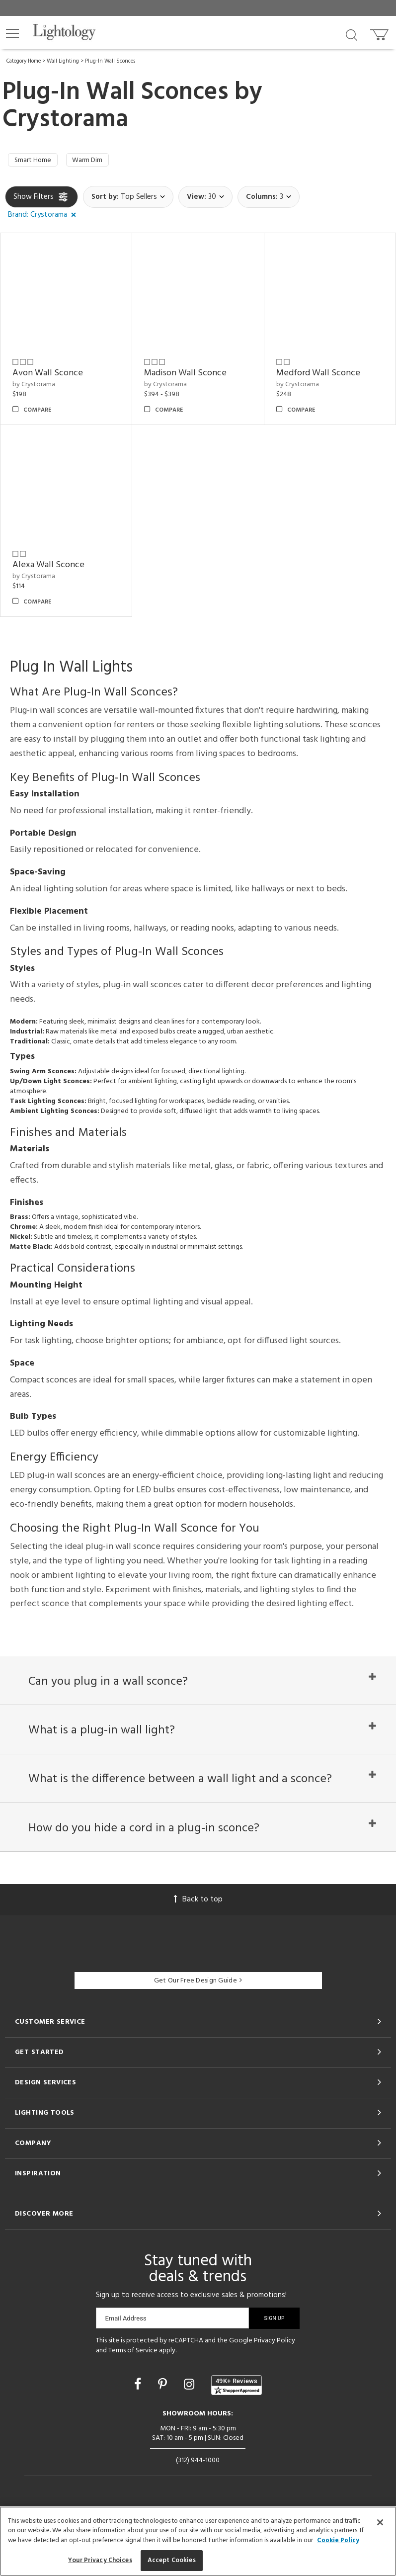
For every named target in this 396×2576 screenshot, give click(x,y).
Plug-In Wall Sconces (110, 61)
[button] (12, 33)
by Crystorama (33, 387)
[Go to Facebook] (139, 2416)
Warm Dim (97, 162)
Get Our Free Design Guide (198, 2011)
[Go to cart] (380, 32)
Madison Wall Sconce (185, 376)
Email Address (125, 2349)
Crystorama (65, 120)
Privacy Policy (274, 2371)
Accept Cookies (172, 2560)
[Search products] (351, 34)
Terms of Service (133, 2381)
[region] (198, 2541)
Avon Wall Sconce (47, 376)
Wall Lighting (63, 61)
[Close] (380, 2522)
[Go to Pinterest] (164, 2416)
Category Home (23, 61)
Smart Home (36, 162)
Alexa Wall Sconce (48, 568)
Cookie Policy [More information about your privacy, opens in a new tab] (338, 2540)
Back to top (198, 1930)
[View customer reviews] (236, 2416)
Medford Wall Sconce (318, 376)
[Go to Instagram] (190, 2416)
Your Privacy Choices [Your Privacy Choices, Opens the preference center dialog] (100, 2560)
